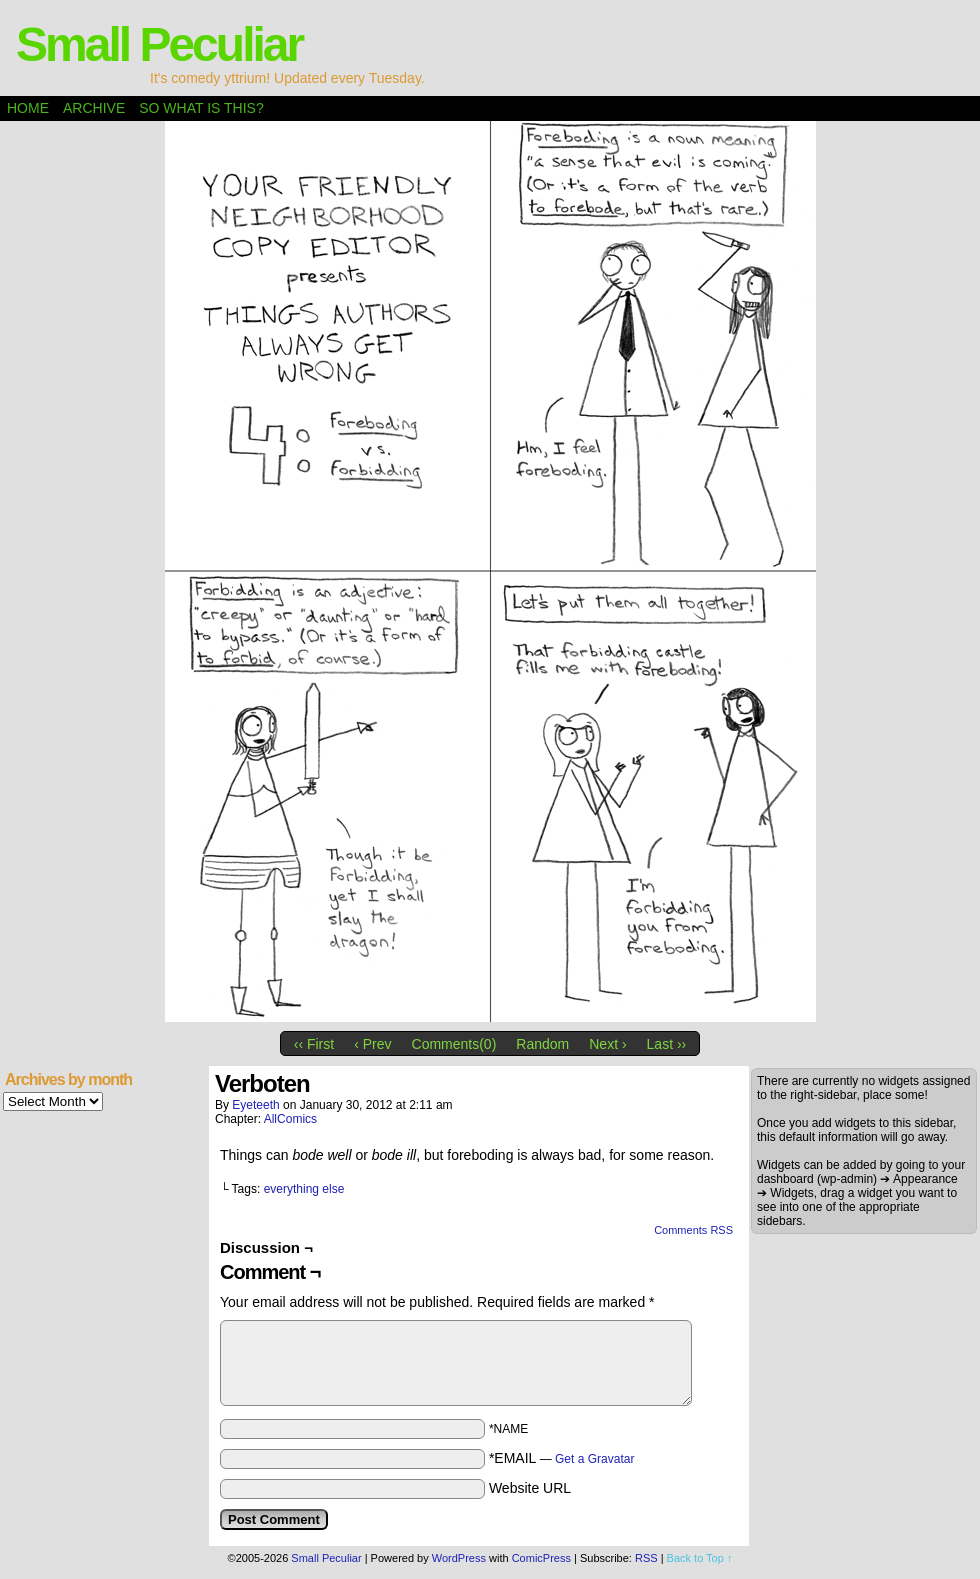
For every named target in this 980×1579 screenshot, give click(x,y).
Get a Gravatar (594, 1459)
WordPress (459, 1558)
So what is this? (201, 108)
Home (28, 108)
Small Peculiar (159, 44)
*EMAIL (562, 1458)
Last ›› (667, 1044)
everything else (304, 1189)
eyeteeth (255, 1105)
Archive (94, 108)
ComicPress (541, 1558)
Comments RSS (693, 1230)
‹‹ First (314, 1044)
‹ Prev (372, 1044)
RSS (646, 1558)
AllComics (290, 1119)
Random (542, 1044)
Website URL (530, 1488)
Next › (607, 1044)
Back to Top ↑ (700, 1558)
